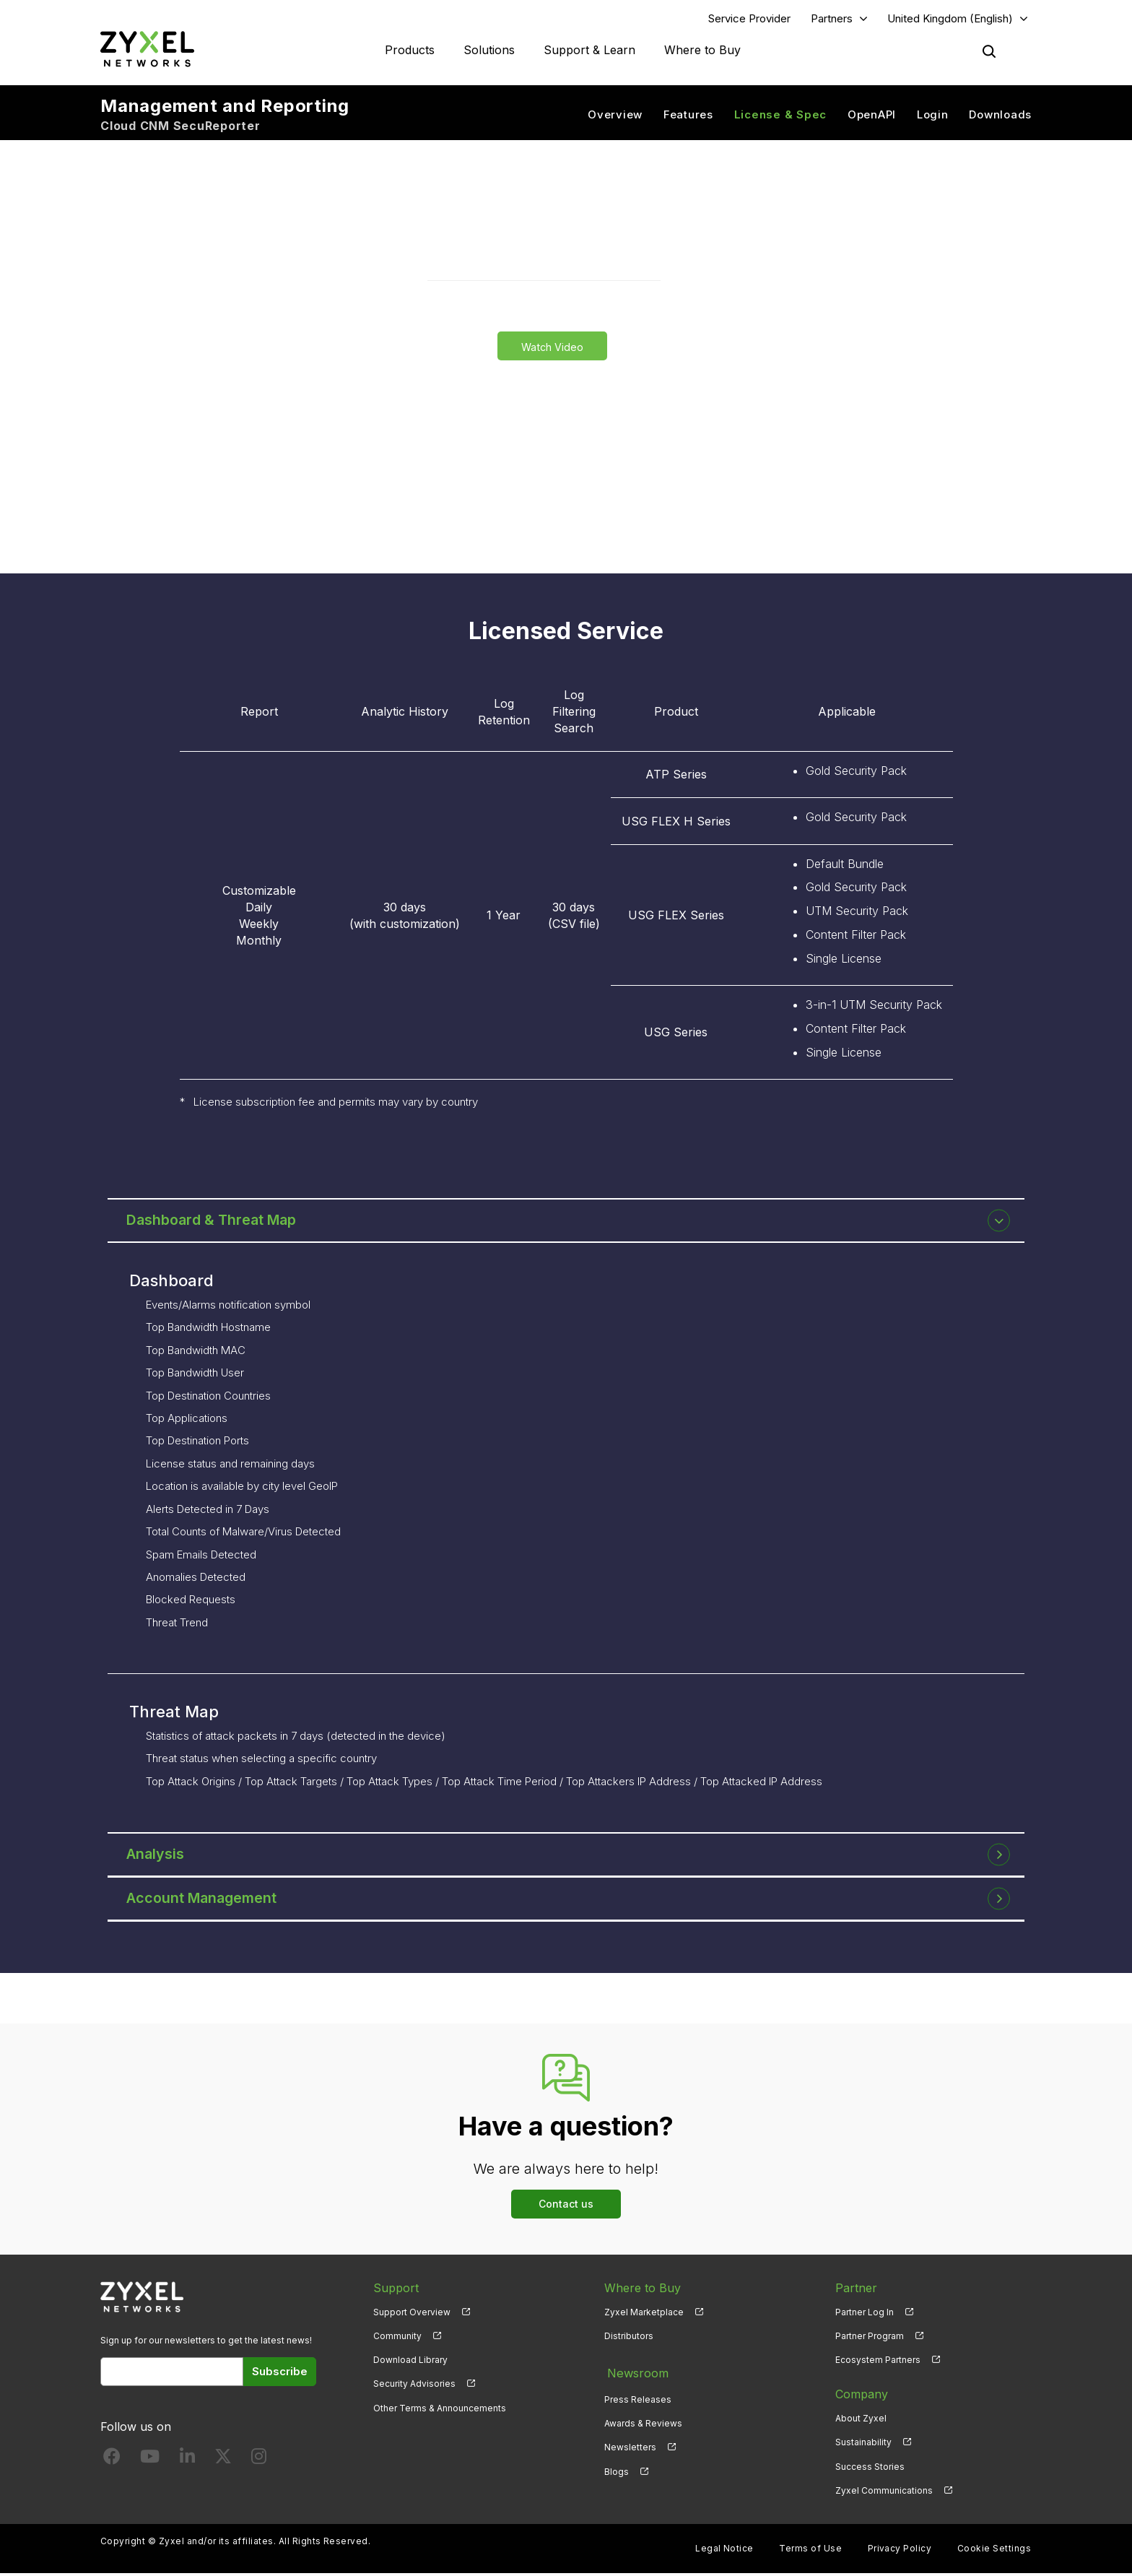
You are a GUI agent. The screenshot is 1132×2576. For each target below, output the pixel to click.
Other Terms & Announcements (439, 2411)
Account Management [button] (206, 1901)
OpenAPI (872, 116)
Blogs (616, 2469)
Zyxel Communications (884, 2493)
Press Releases (637, 2397)
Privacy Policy (900, 2551)
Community (397, 2338)
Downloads (1000, 116)
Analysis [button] (158, 1856)
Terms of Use (810, 2551)
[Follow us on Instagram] (258, 2463)
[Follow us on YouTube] (150, 2463)
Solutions (489, 50)
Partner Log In (864, 2315)
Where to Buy (702, 50)
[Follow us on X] (223, 2463)
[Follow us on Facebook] (112, 2463)
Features (688, 116)
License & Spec (780, 116)
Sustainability (863, 2445)
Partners (832, 19)
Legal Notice (724, 2551)
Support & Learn (589, 50)
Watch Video (552, 348)
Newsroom (634, 2373)
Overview (615, 116)
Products (410, 50)
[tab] (566, 1223)
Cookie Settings (994, 2551)
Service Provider (749, 19)
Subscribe (280, 2374)
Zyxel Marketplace (644, 2315)
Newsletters (630, 2445)
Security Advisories (414, 2387)
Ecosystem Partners (877, 2362)
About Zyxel (861, 2421)
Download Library (410, 2362)
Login (933, 116)
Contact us (566, 2206)
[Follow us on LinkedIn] (187, 2463)
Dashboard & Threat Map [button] (216, 1222)
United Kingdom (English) (950, 19)
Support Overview (411, 2315)
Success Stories (870, 2469)
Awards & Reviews (643, 2421)
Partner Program (869, 2338)
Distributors (628, 2338)
